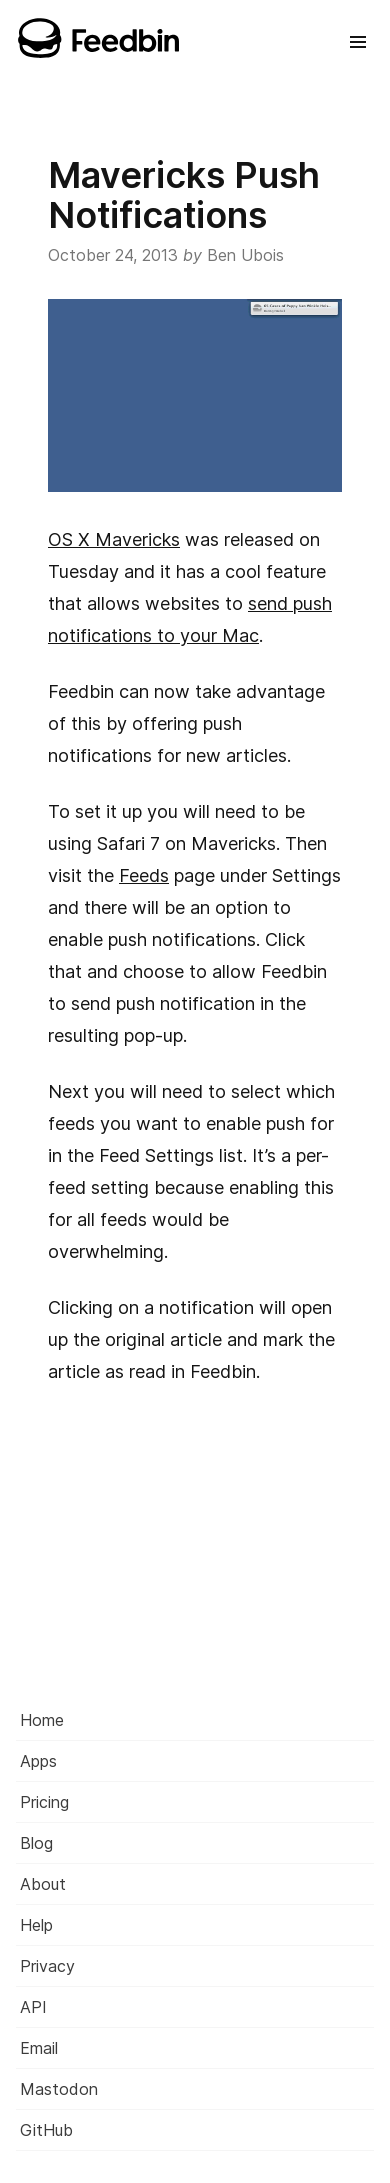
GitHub (46, 2130)
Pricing (44, 1802)
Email (39, 2048)
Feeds (144, 875)
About (43, 1884)
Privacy (47, 1966)
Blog (36, 1843)
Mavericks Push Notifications (184, 195)
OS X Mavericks (114, 539)
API (33, 2007)
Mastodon (59, 2089)
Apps (38, 1761)
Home (42, 1720)
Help (36, 1925)
